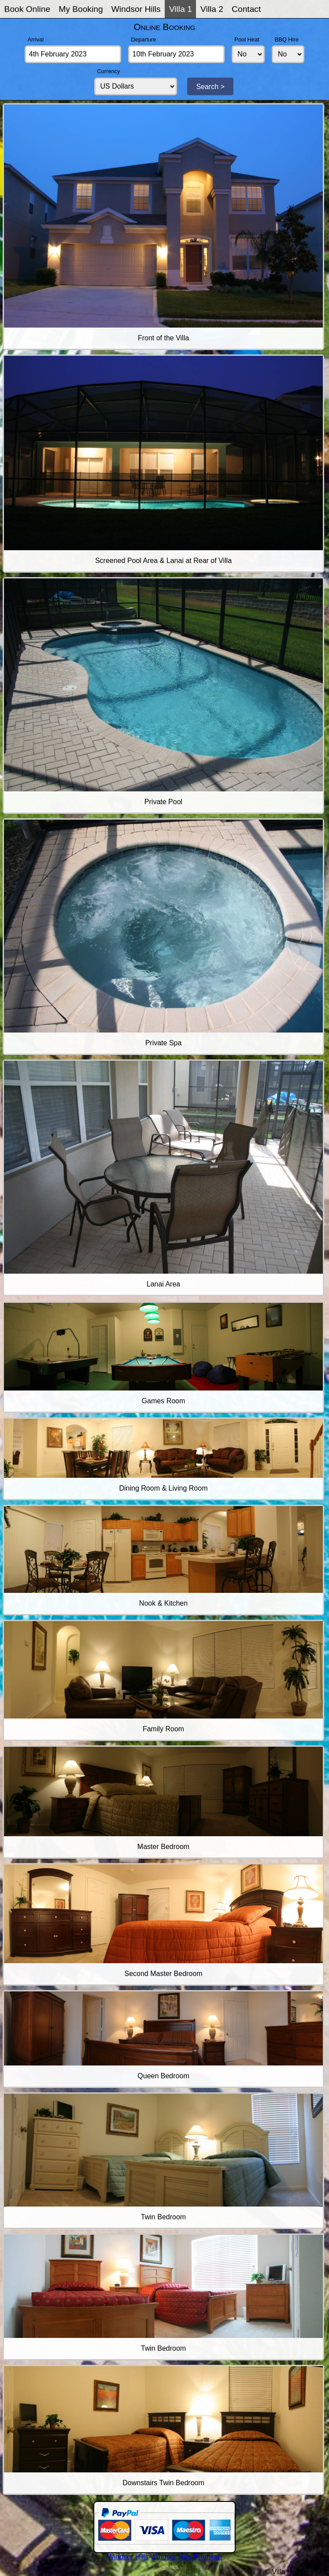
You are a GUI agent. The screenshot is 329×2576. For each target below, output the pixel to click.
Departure (143, 39)
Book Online (27, 9)
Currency (108, 71)
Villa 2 (211, 9)
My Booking (81, 9)
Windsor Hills (136, 9)
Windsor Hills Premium (186, 2557)
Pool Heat (246, 39)
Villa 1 (180, 9)
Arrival (36, 39)
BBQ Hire (287, 39)
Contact (246, 9)
